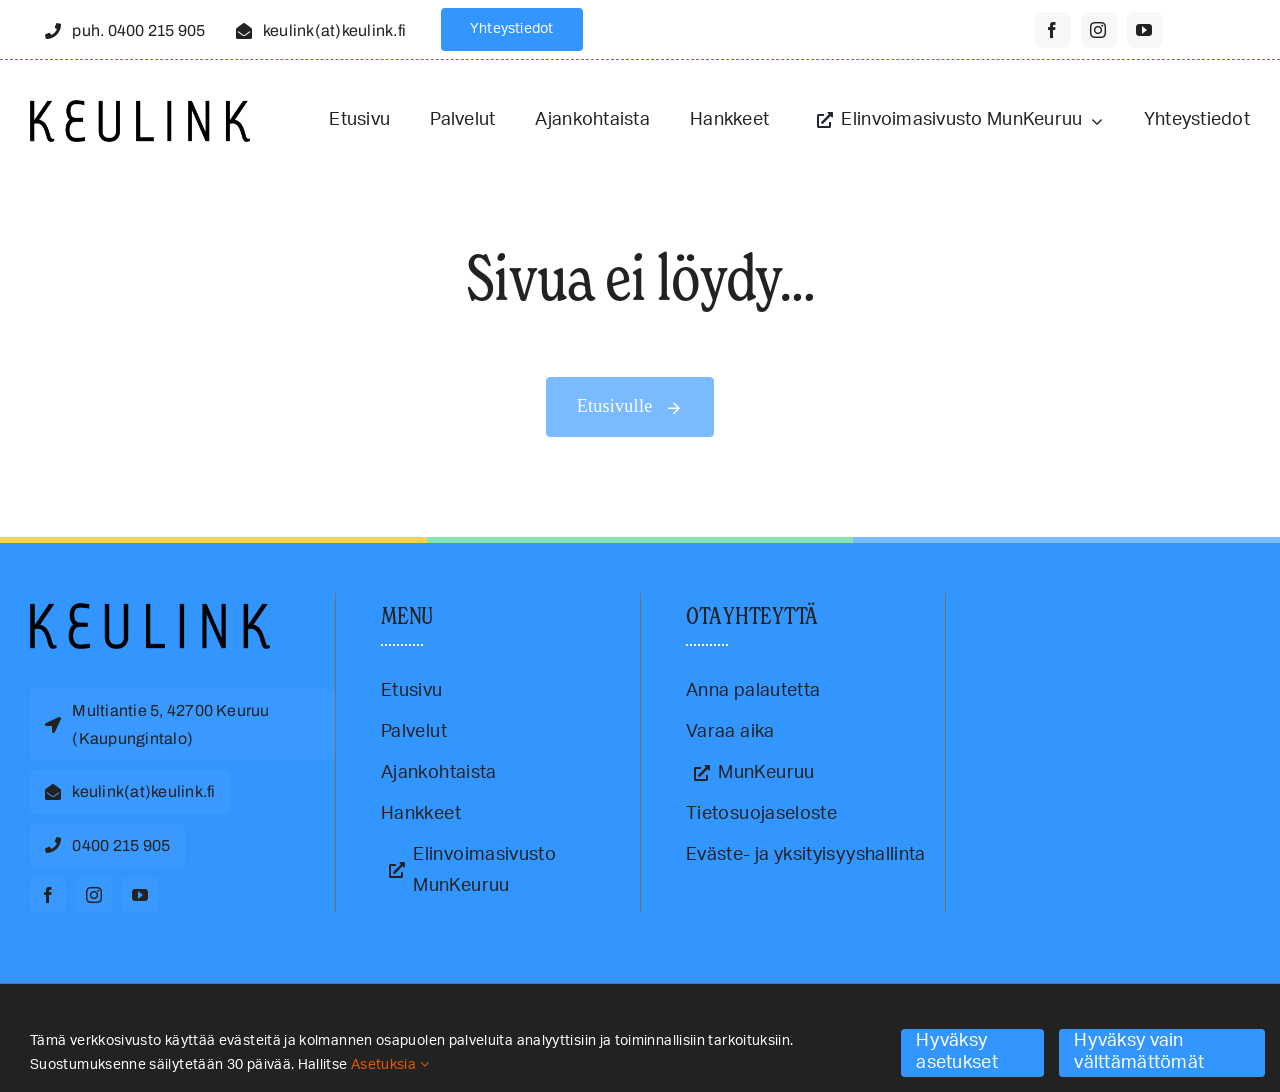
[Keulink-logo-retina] (140, 109)
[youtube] (1145, 30)
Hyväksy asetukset (956, 1052)
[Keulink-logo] (150, 612)
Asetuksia (390, 1065)
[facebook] (1053, 30)
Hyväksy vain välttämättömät (1139, 1052)
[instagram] (1099, 30)
